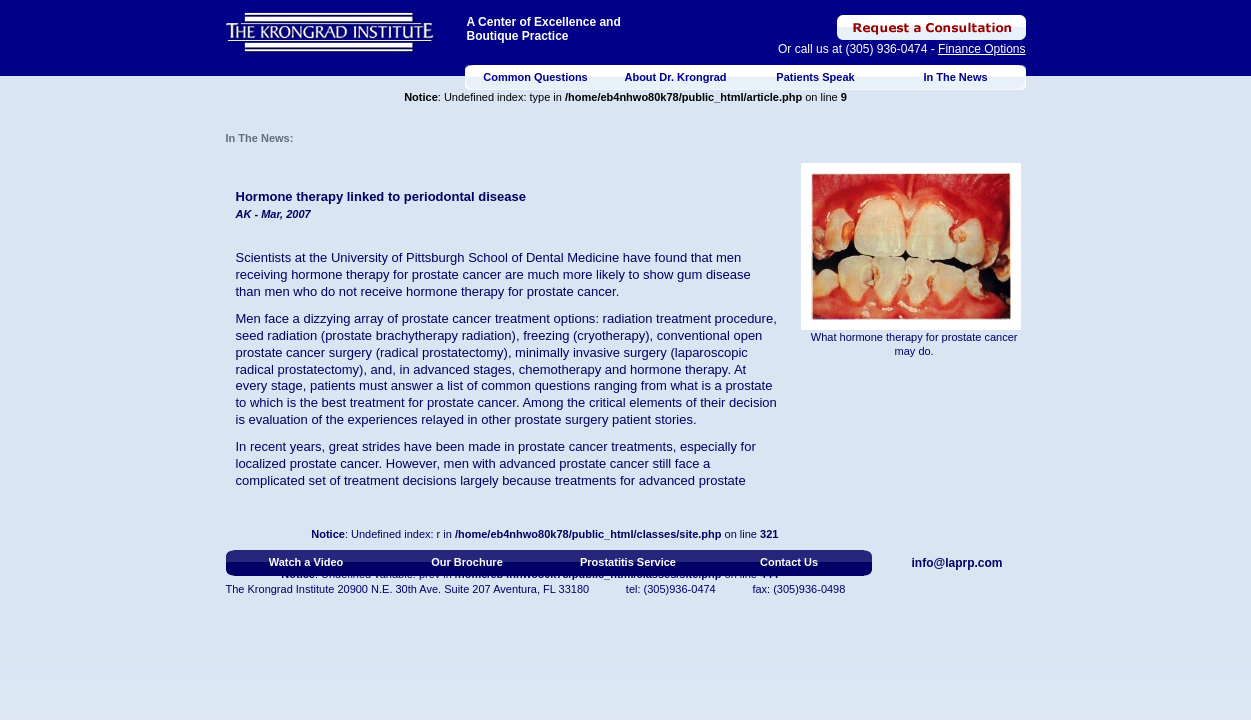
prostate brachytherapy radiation (418, 335)
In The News (955, 77)
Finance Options (981, 49)
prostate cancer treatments (595, 446)
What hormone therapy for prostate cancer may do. (914, 344)
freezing (546, 335)
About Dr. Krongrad (675, 77)
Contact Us (789, 562)
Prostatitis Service (628, 562)
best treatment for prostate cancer (419, 402)
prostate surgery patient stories (603, 419)
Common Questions (535, 77)
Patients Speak (815, 77)
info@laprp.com (957, 563)
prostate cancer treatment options (499, 318)
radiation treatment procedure (688, 318)
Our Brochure (467, 562)
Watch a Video (306, 562)
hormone (431, 291)
